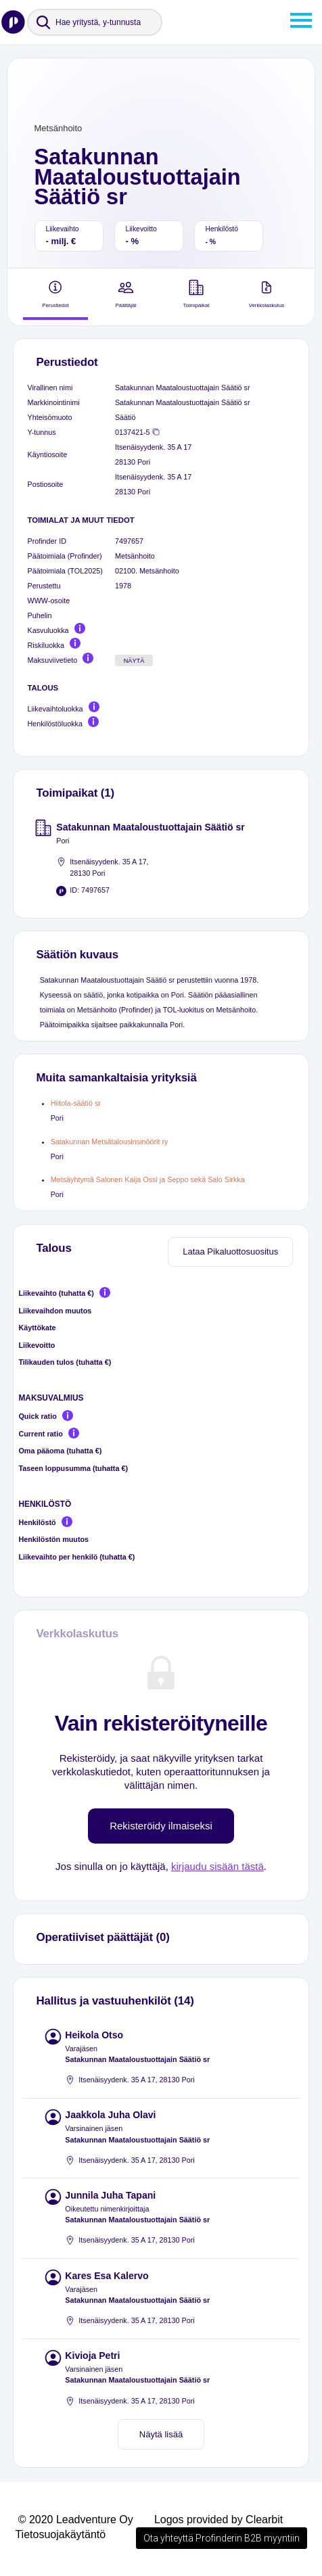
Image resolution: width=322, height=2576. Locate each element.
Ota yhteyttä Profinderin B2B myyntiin (221, 2538)
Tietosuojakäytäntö (60, 2534)
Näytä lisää (161, 2434)
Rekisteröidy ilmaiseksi (161, 1825)
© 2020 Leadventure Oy (75, 2519)
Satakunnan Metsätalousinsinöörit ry (109, 1142)
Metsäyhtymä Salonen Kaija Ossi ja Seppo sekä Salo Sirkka (148, 1179)
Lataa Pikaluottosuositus (230, 1251)
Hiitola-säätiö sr (76, 1103)
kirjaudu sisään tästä (217, 1866)
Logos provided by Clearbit (218, 2519)
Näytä (134, 660)
